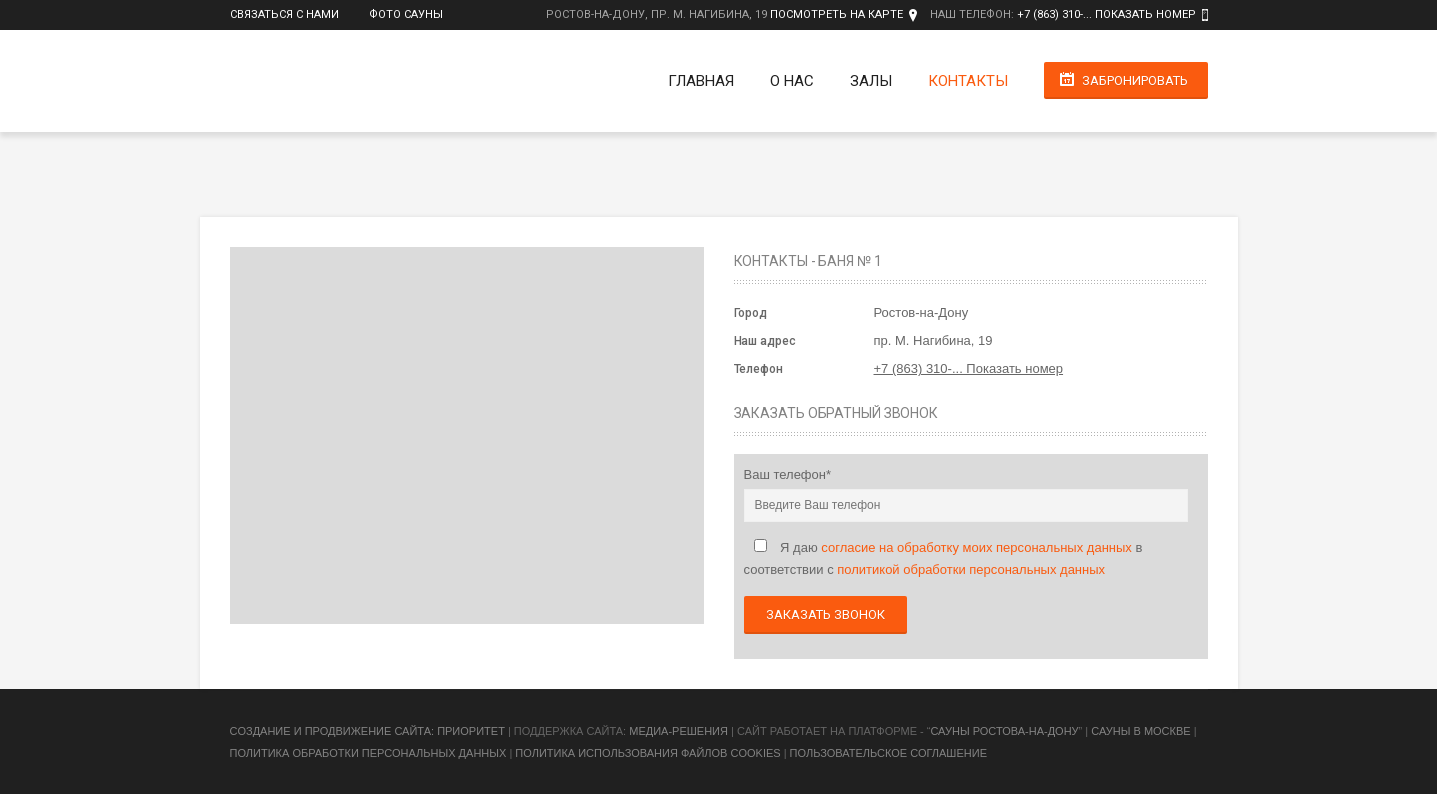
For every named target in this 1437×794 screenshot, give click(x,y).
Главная (701, 81)
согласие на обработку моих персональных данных (976, 547)
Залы (871, 81)
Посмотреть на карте (836, 14)
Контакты (968, 81)
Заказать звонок (825, 614)
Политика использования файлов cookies (647, 753)
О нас (792, 81)
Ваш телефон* (788, 474)
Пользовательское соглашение (888, 753)
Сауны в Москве (1140, 731)
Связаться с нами (284, 14)
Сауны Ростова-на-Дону (1004, 731)
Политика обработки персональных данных (368, 753)
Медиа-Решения (678, 731)
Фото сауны (406, 14)
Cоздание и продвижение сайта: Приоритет (367, 731)
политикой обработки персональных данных (971, 569)
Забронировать (1135, 80)
